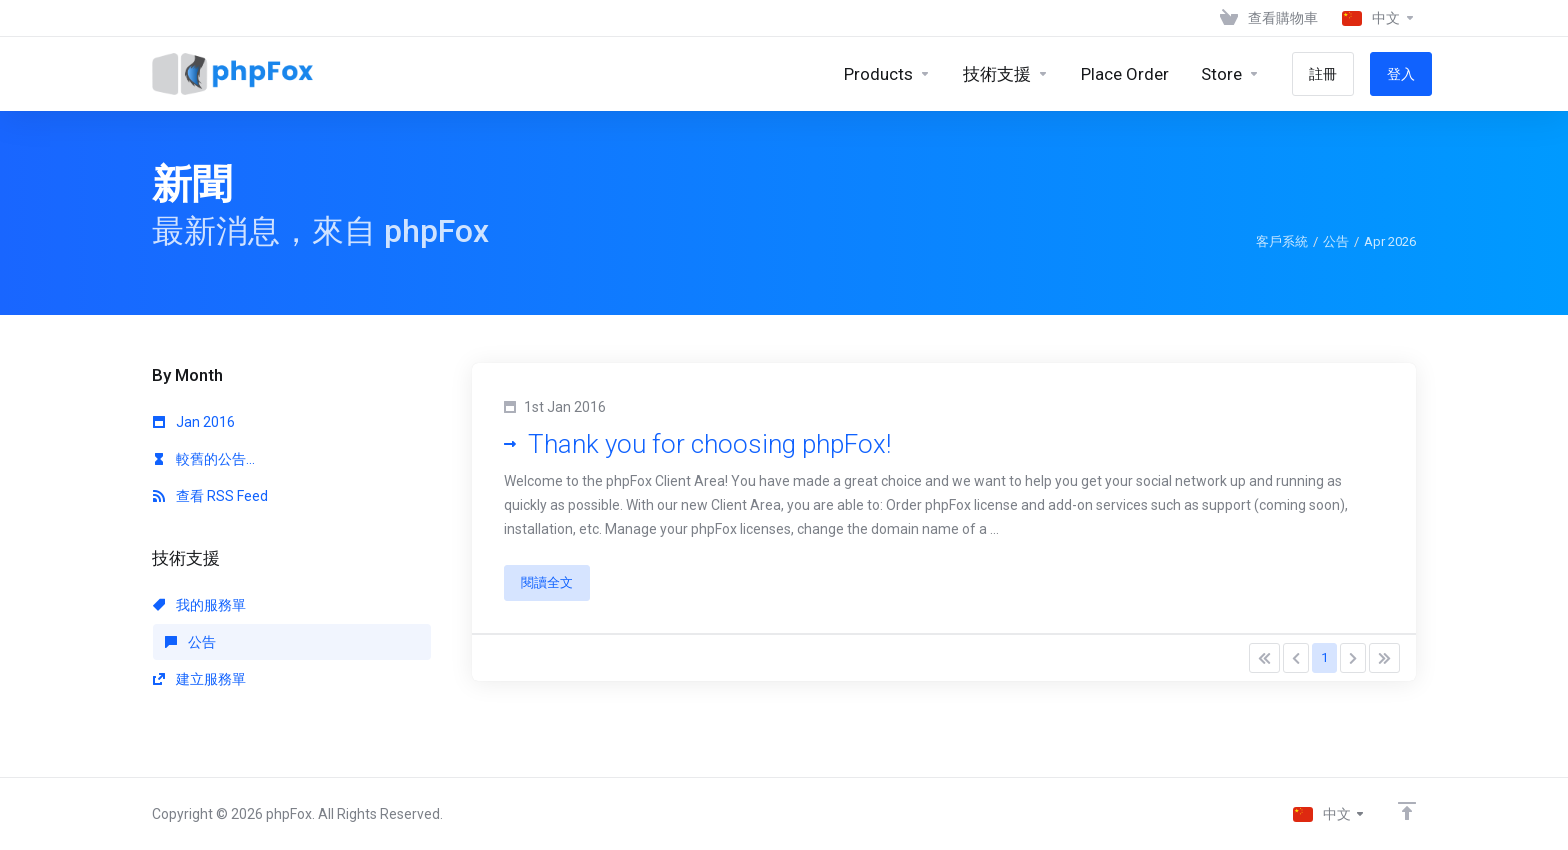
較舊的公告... (204, 459)
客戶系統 (1282, 241)
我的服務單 (199, 605)
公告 (1336, 241)
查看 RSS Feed (210, 496)
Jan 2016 (194, 422)
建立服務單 (199, 679)
